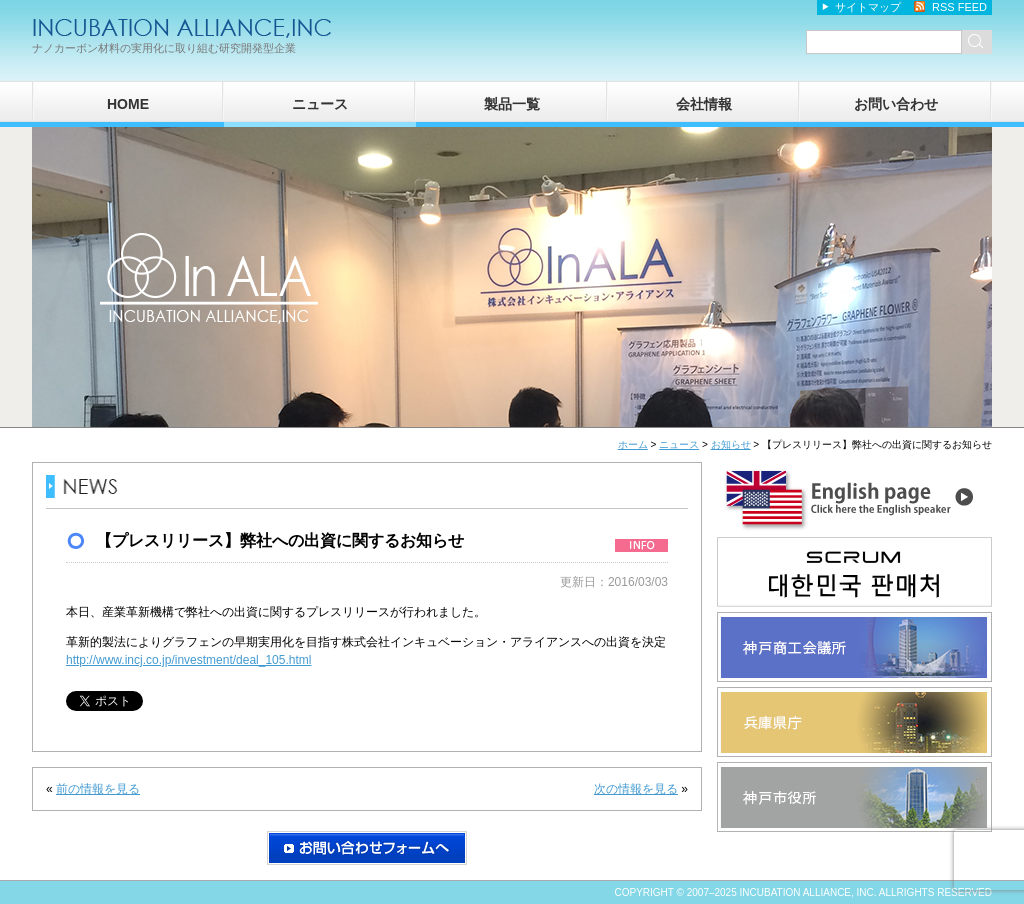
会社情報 (704, 104)
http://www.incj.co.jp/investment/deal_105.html (188, 660)
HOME (128, 104)
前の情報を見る (98, 789)
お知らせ (731, 444)
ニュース (320, 104)
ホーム (633, 444)
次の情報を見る (636, 789)
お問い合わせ (896, 104)
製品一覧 (512, 104)
